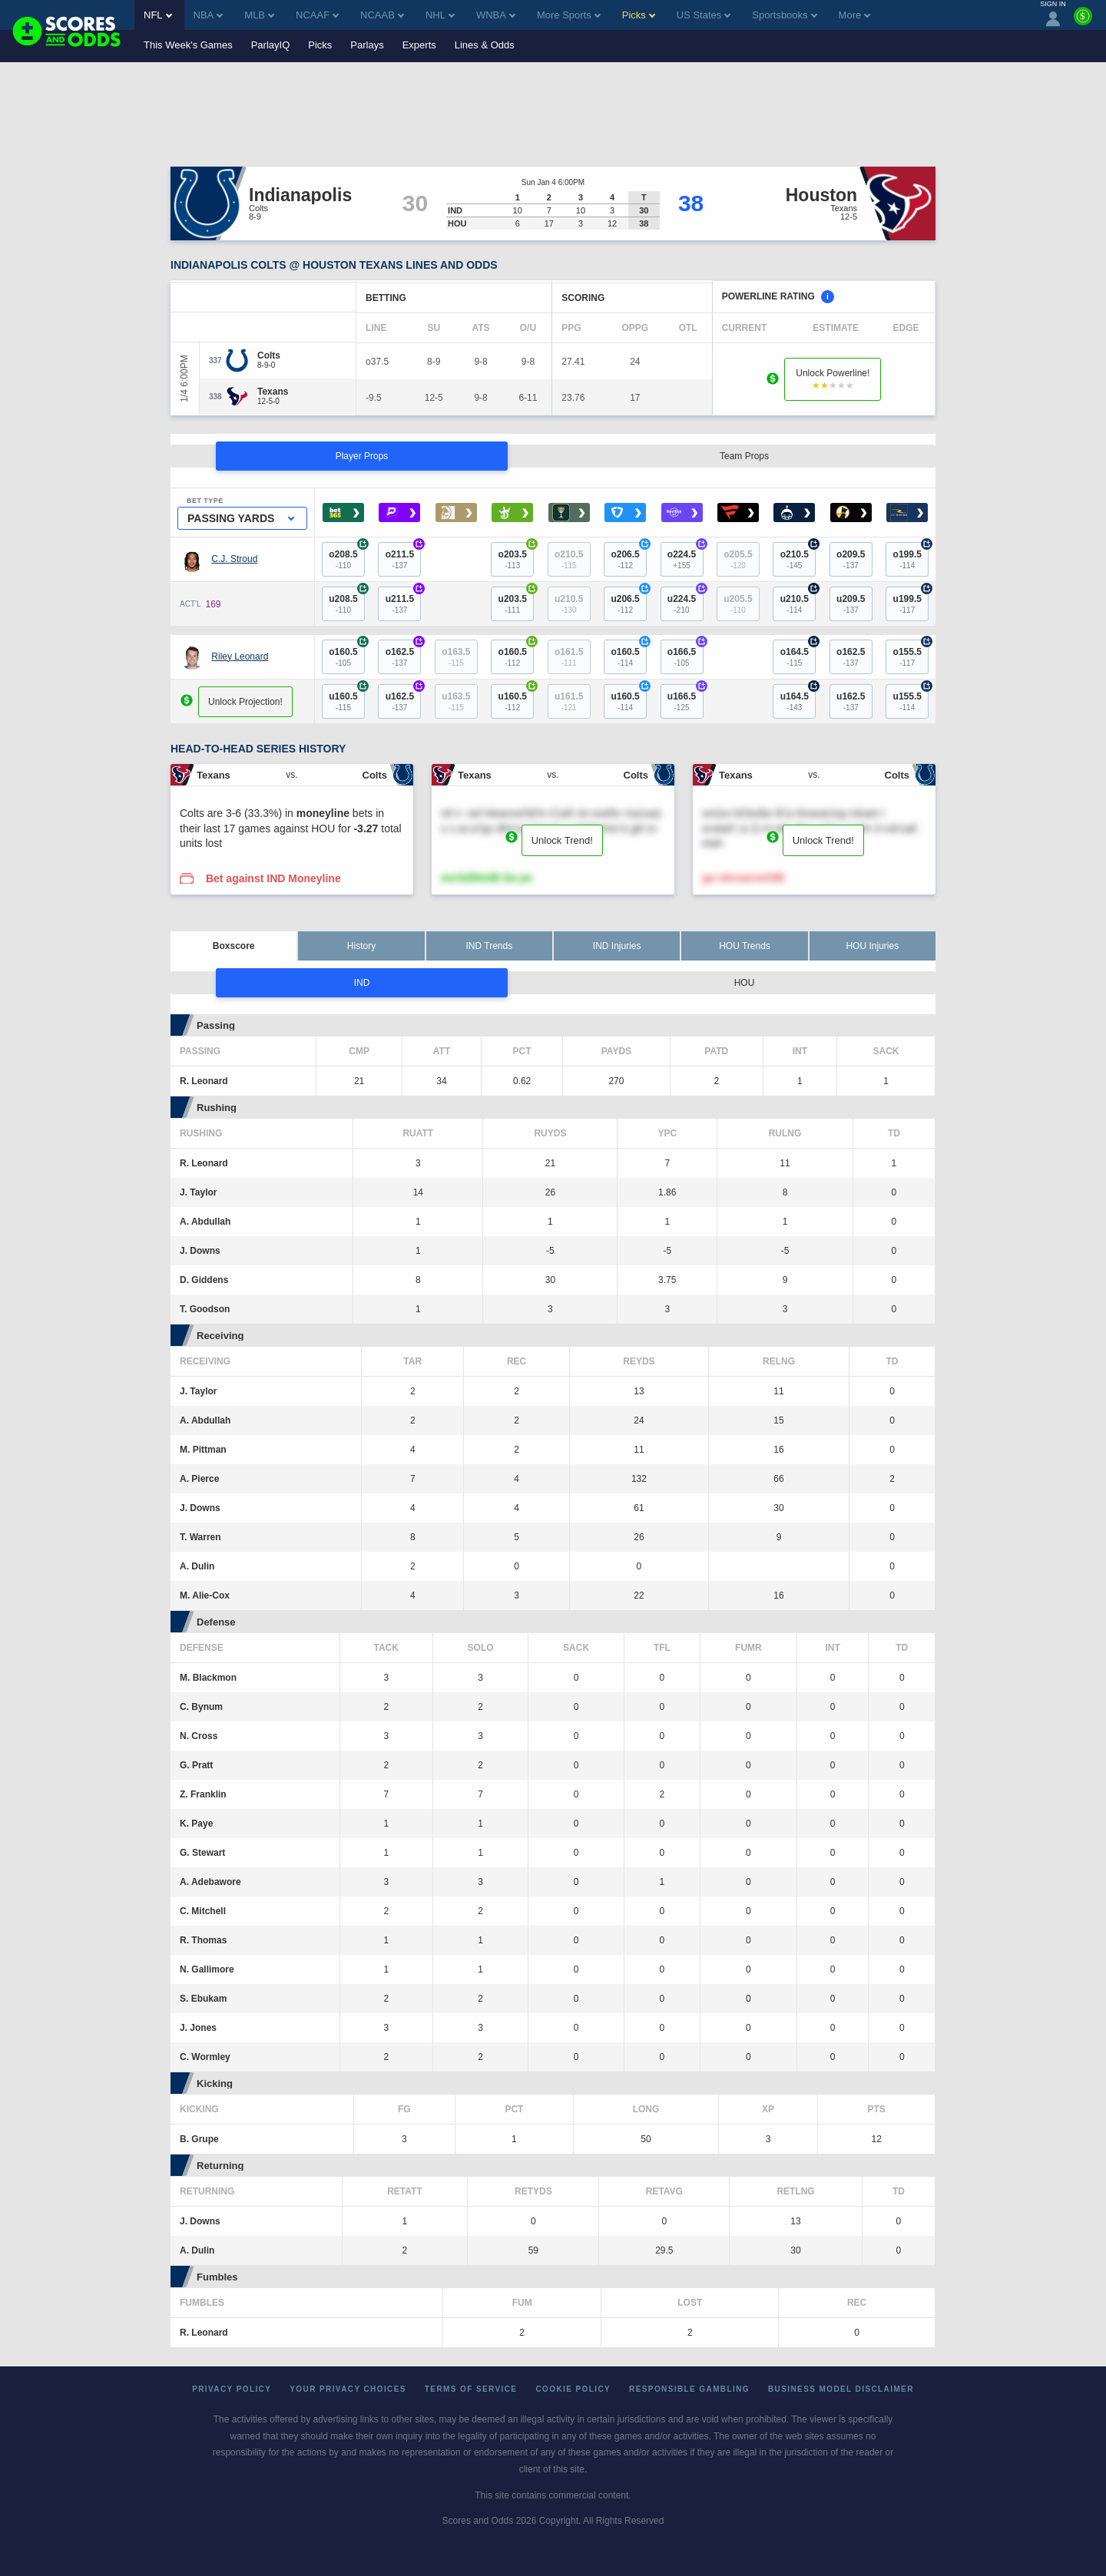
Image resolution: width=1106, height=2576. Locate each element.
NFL (158, 15)
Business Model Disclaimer (841, 2389)
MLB (259, 15)
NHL (440, 15)
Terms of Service (471, 2389)
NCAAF (317, 15)
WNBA (495, 15)
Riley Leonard (239, 656)
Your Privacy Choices (348, 2389)
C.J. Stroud (234, 559)
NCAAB (382, 15)
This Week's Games (188, 45)
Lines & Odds (485, 45)
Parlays (366, 45)
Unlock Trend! (562, 840)
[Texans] (272, 391)
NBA (209, 15)
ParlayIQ (270, 45)
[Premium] (1083, 22)
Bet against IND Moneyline (273, 878)
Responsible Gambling (689, 2389)
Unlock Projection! (245, 701)
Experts (419, 45)
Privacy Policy (231, 2389)
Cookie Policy (573, 2389)
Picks (320, 45)
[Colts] (268, 355)
